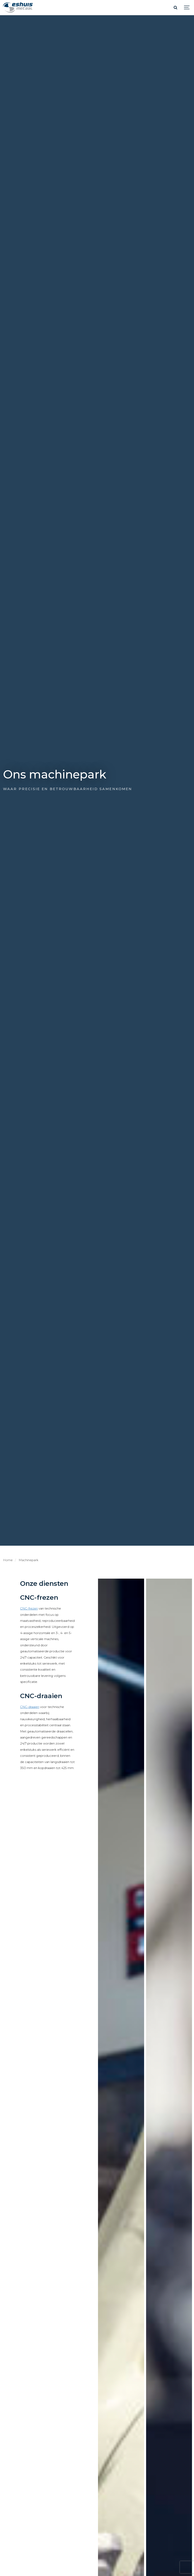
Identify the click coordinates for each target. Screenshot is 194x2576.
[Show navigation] (187, 7)
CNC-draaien (29, 1707)
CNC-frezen (29, 1608)
